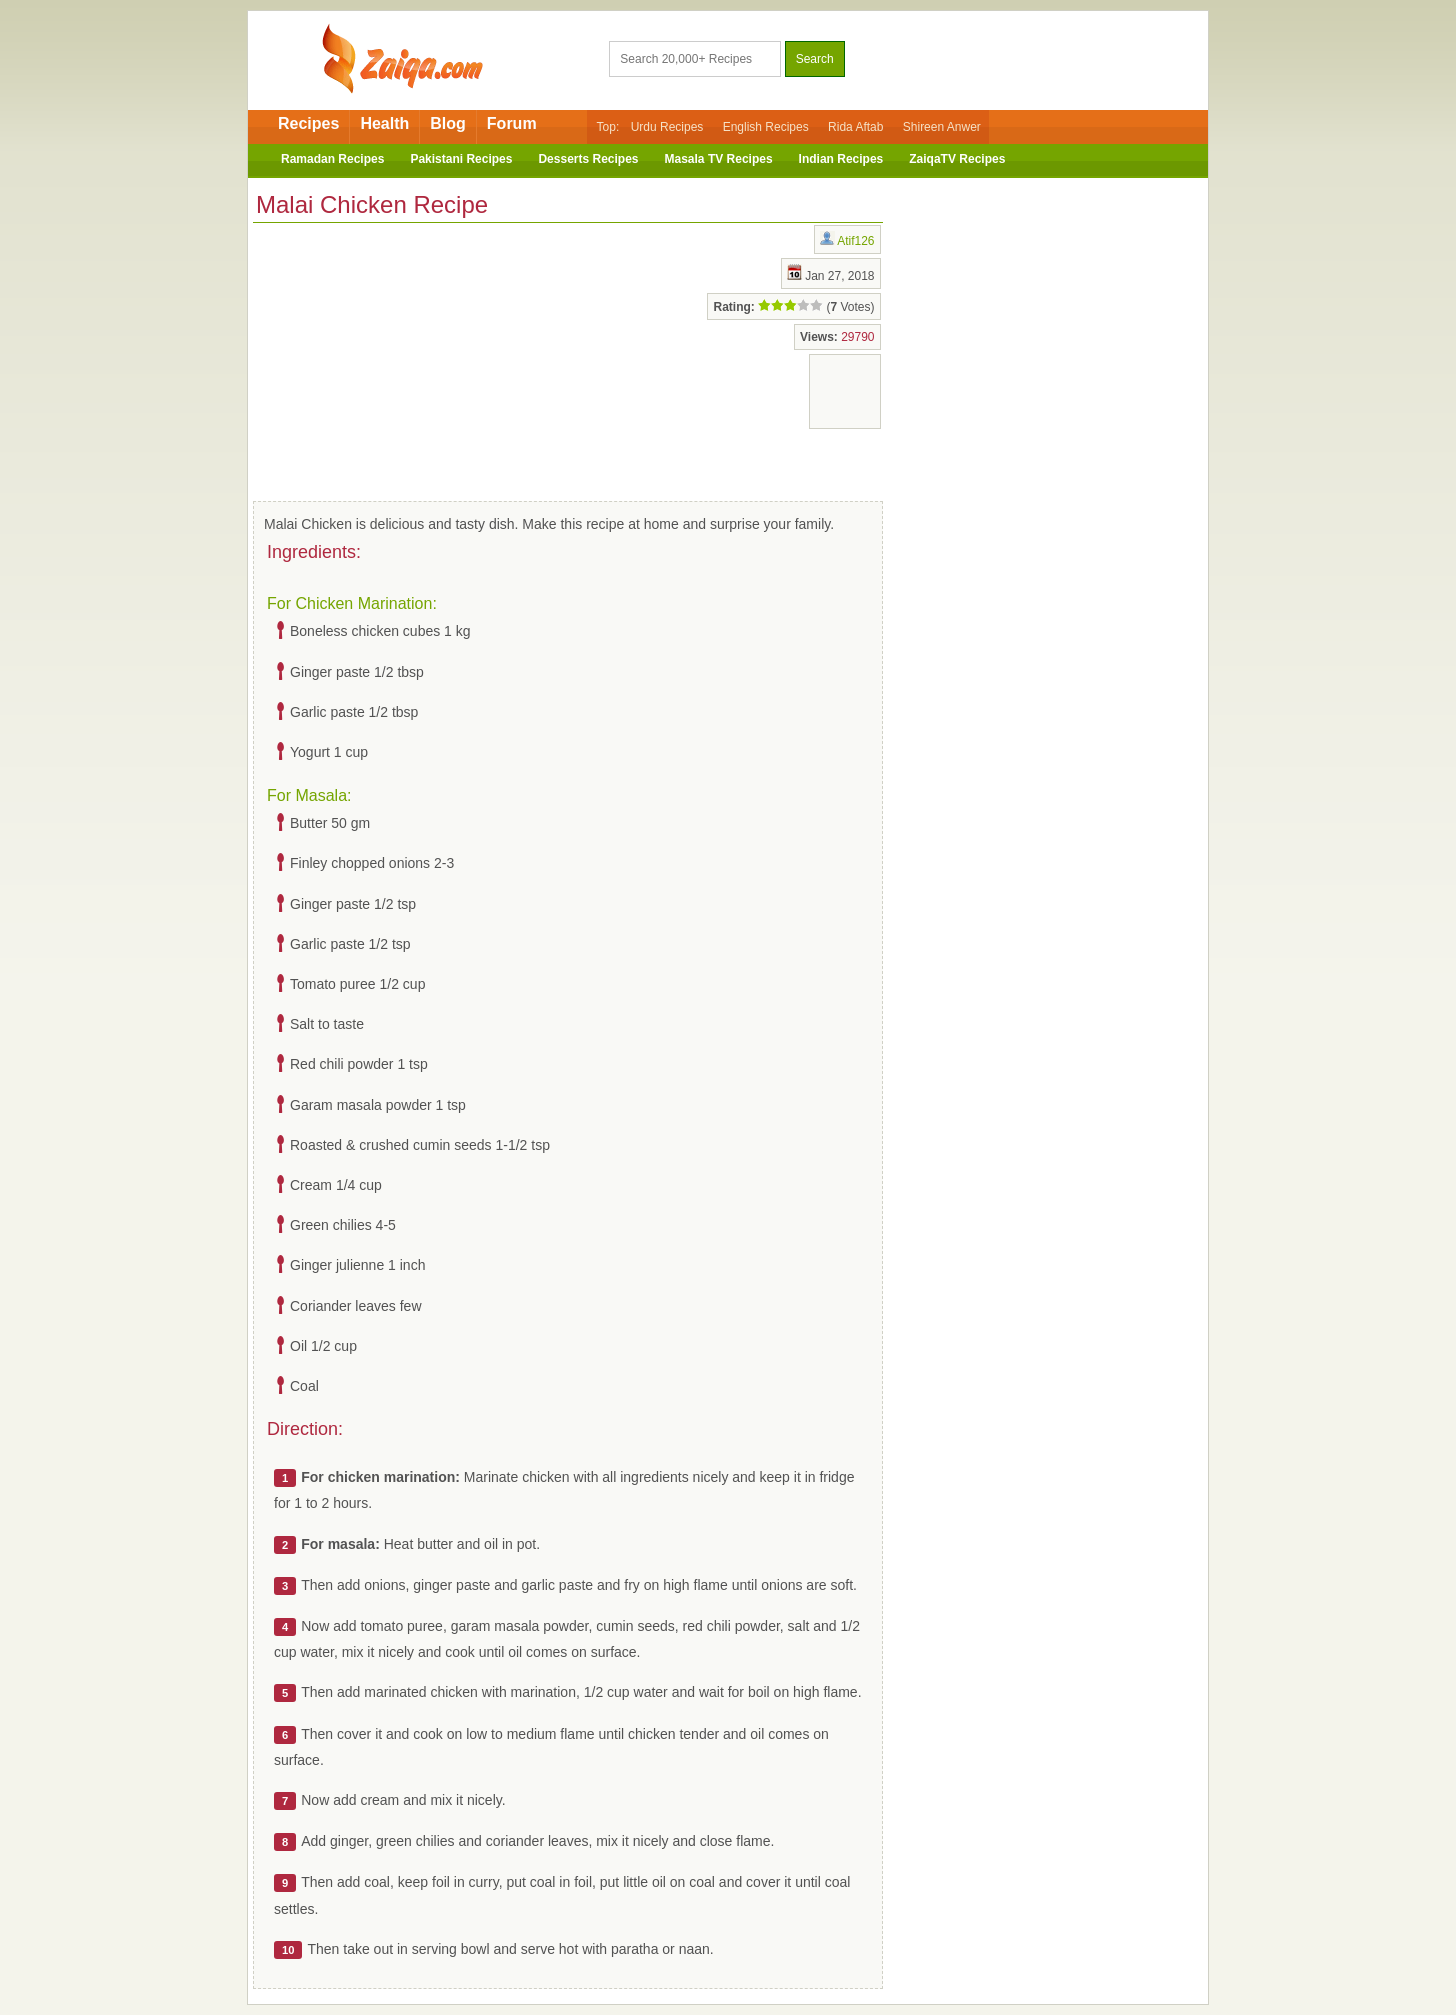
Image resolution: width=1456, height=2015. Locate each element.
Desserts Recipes (588, 159)
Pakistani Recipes (461, 159)
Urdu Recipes (667, 127)
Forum (512, 123)
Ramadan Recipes (332, 159)
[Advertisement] (413, 358)
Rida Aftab (855, 127)
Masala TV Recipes (719, 159)
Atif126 (855, 241)
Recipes (308, 123)
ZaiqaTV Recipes (957, 159)
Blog (448, 123)
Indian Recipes (841, 159)
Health (384, 123)
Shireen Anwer (942, 127)
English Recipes (766, 127)
